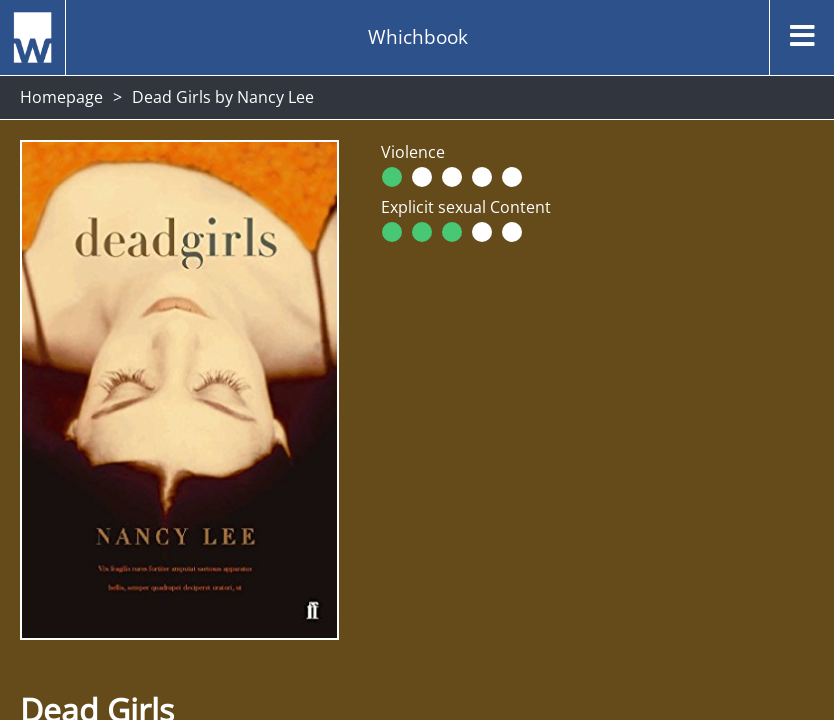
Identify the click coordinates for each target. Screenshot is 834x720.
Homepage (61, 97)
